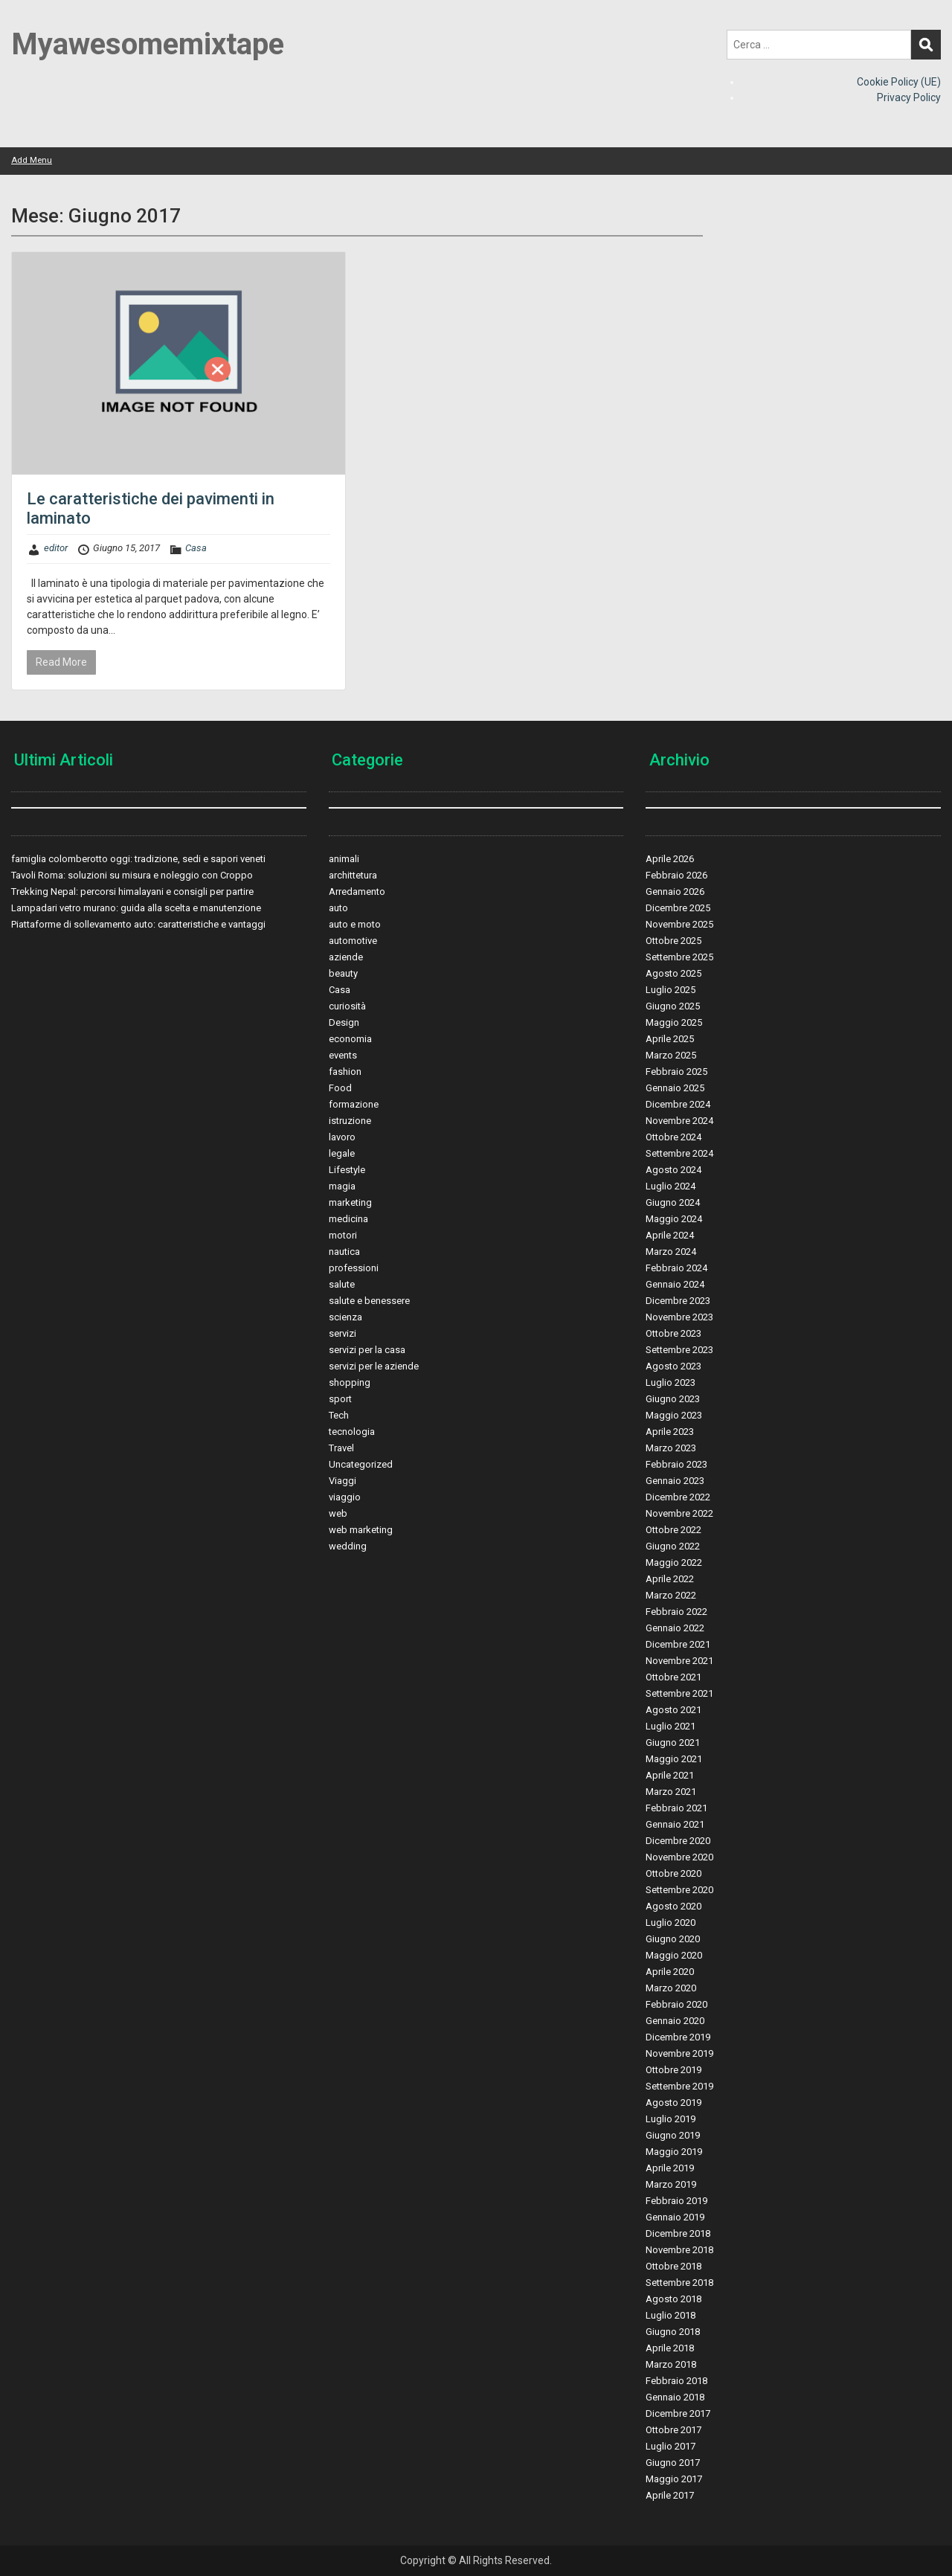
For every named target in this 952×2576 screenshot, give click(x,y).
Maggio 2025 (674, 1022)
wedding (348, 1546)
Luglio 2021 (670, 1726)
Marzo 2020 (671, 1988)
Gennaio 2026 (675, 891)
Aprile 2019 (670, 2168)
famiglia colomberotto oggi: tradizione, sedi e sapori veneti (138, 858)
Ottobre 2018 (673, 2266)
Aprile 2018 (670, 2348)
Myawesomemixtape (147, 44)
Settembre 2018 (679, 2282)
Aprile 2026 (670, 858)
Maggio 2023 (674, 1415)
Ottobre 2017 (673, 2429)
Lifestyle (347, 1169)
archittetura (353, 875)
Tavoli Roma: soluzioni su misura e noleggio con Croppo (132, 875)
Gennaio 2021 (675, 1824)
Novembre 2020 (679, 1857)
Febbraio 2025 (676, 1071)
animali (344, 858)
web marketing (361, 1529)
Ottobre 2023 (673, 1333)
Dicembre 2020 (678, 1840)
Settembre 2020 (679, 1889)
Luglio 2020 (670, 1922)
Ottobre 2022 (673, 1529)
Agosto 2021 (673, 1709)
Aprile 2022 (670, 1578)
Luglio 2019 (670, 2118)
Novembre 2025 (679, 924)
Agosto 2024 (673, 1169)
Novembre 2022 (679, 1513)
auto (338, 907)
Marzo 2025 (671, 1055)
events (343, 1055)
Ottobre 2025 (673, 940)
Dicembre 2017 (678, 2413)
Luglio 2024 (670, 1186)
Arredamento (357, 891)
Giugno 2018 (673, 2331)
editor (56, 547)
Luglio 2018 (670, 2315)
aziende (346, 957)
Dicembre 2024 (678, 1104)
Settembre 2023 (679, 1349)
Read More (61, 662)
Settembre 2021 (679, 1693)
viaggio (345, 1497)
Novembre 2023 (679, 1317)
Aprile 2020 (670, 1971)
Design (344, 1022)
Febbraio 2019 (676, 2200)
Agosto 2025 (673, 973)
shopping (349, 1382)
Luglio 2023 (670, 1382)
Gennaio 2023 (675, 1480)
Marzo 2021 (671, 1791)
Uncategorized (361, 1464)
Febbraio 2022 (676, 1611)
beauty (343, 973)
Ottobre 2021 (673, 1677)
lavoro (342, 1137)
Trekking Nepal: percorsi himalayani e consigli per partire (132, 891)
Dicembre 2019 (678, 2037)
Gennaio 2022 (675, 1628)
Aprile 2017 (670, 2495)
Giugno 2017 (673, 2462)
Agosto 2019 (673, 2102)
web (338, 1513)
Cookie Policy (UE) (899, 82)
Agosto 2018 (673, 2298)
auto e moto (355, 924)
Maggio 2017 (674, 2479)
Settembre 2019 (679, 2086)
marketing (350, 1202)
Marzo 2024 (671, 1251)
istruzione (350, 1120)
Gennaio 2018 (675, 2397)
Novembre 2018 (679, 2249)
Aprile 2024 (670, 1235)
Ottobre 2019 (673, 2069)
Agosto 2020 (673, 1906)
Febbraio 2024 (676, 1267)
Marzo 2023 (671, 1448)
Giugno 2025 (673, 1006)
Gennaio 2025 (675, 1087)
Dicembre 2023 (678, 1300)
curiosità (347, 1006)
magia (342, 1186)
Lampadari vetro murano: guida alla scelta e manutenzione (136, 907)
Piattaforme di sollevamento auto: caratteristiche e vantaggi (138, 924)
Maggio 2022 (674, 1562)
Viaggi (342, 1480)
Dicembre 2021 (678, 1644)
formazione (354, 1104)
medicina (348, 1218)
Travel (341, 1448)
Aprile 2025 (670, 1038)
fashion (345, 1071)
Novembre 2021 (679, 1660)
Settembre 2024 (679, 1153)
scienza (345, 1317)
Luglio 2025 (670, 989)
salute (342, 1284)
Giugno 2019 (673, 2135)
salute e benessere (369, 1300)
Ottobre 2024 (673, 1137)
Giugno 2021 (673, 1742)
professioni (354, 1267)
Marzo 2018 (671, 2364)
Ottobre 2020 (673, 1873)
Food (340, 1087)
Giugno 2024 (673, 1202)
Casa (196, 547)
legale (342, 1153)
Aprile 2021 (670, 1775)
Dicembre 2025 (678, 907)
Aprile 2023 (670, 1431)
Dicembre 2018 (678, 2233)
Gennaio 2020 (675, 2020)
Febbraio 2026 (676, 875)
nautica (344, 1251)
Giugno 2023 (673, 1398)
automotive (353, 940)
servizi (342, 1333)
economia (350, 1038)
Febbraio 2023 (676, 1464)
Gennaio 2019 (675, 2217)
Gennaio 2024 (675, 1284)
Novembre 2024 (679, 1120)
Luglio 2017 (670, 2446)
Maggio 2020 (674, 1955)
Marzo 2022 (671, 1595)
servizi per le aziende (374, 1366)
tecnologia (352, 1431)
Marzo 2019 (671, 2184)
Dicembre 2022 (678, 1497)
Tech (339, 1415)
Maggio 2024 (674, 1218)
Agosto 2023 (673, 1366)
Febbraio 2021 (676, 1808)
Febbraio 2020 (676, 2004)
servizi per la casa (367, 1349)
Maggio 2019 (674, 2151)
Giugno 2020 (673, 1938)
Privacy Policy (909, 97)
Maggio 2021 (674, 1758)
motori (343, 1235)
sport (340, 1398)
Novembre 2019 (679, 2053)
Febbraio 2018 (676, 2380)
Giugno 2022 (673, 1546)
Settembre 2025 (679, 957)
